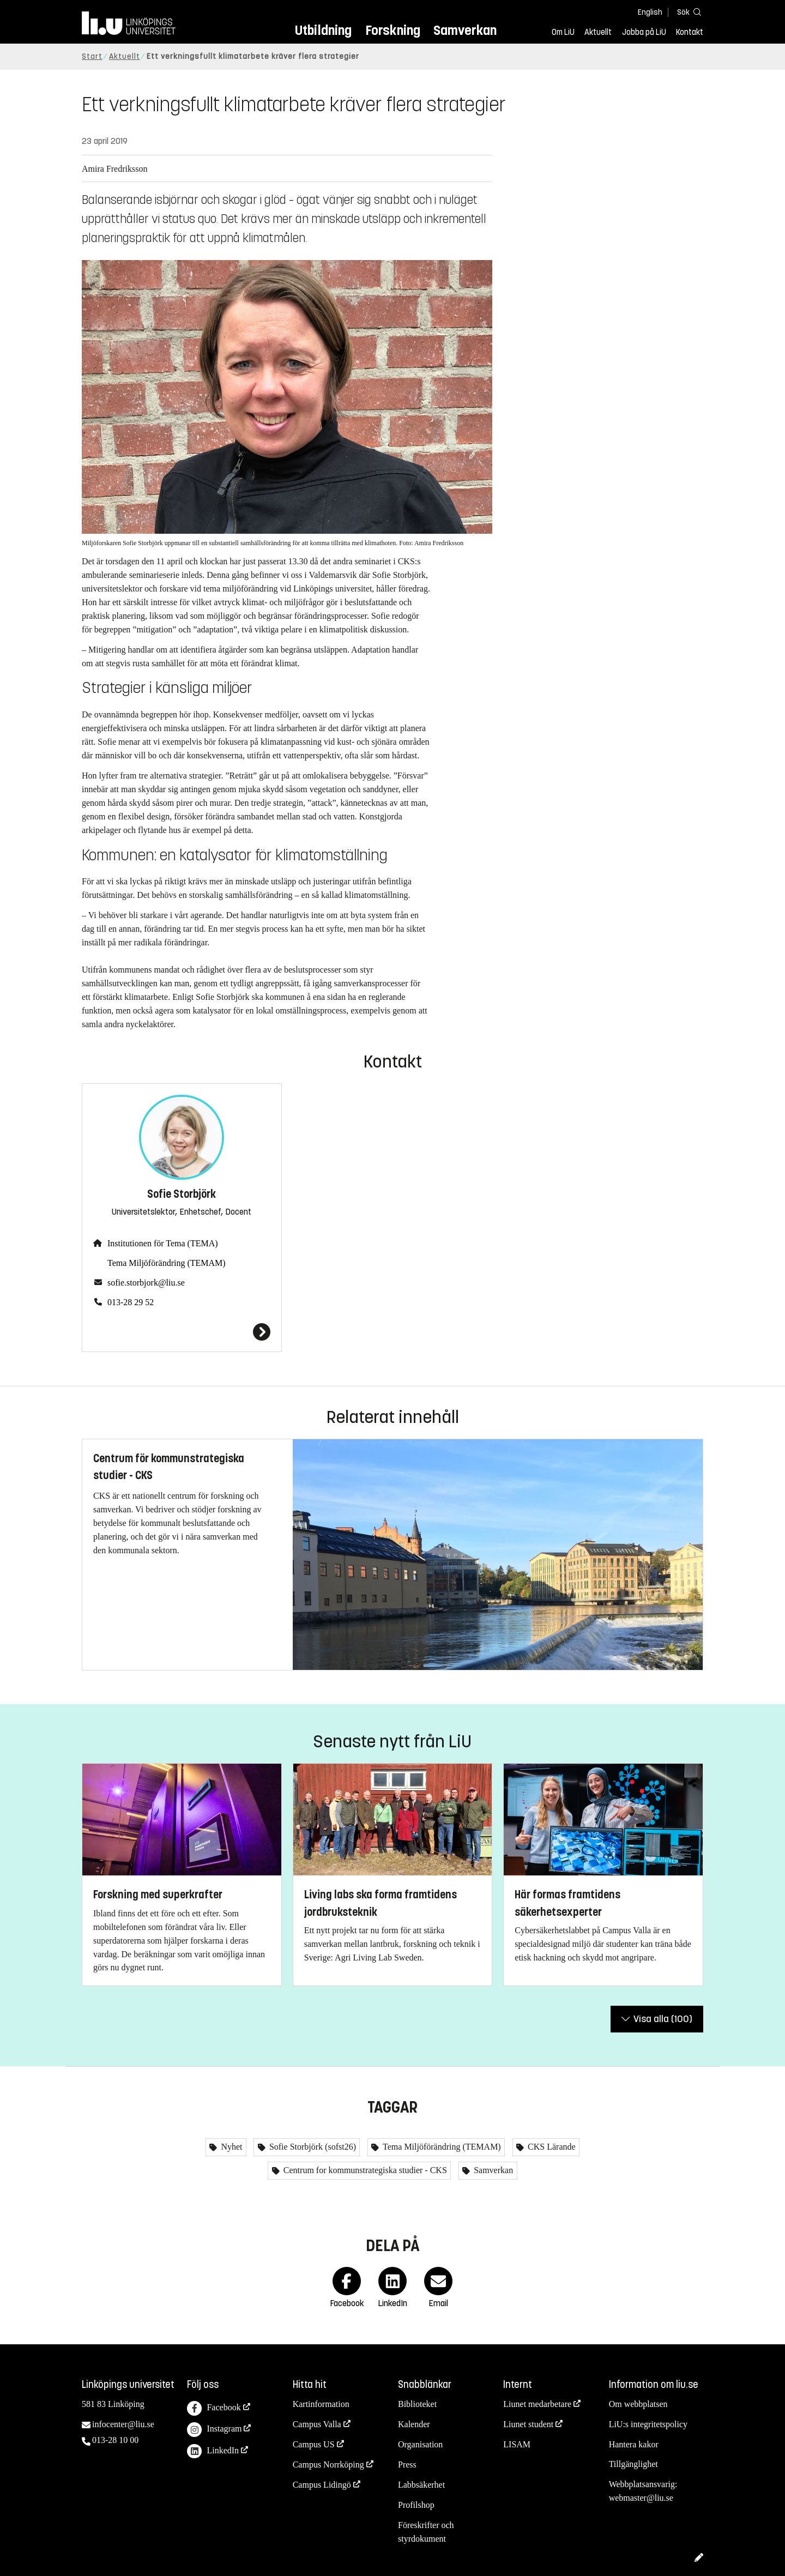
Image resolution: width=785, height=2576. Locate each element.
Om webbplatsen (638, 2404)
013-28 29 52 (130, 1302)
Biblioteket (417, 2404)
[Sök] (687, 11)
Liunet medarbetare (537, 2404)
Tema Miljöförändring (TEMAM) (166, 1263)
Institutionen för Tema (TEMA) (162, 1243)
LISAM (516, 2444)
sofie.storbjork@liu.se (146, 1282)
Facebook (213, 2408)
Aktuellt (598, 32)
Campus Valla (317, 2424)
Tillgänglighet (633, 2464)
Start (92, 56)
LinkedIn (213, 2451)
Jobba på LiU (644, 32)
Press (407, 2464)
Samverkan (465, 30)
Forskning (392, 30)
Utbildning (323, 30)
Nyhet (230, 2146)
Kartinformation (321, 2404)
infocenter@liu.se (123, 2424)
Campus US (314, 2444)
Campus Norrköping (328, 2464)
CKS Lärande (551, 2146)
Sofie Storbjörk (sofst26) (311, 2146)
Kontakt (689, 32)
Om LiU (563, 32)
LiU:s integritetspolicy (648, 2424)
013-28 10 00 (115, 2440)
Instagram (214, 2429)
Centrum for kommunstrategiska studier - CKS (364, 2170)
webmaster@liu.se (641, 2497)
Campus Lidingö (322, 2484)
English (650, 12)
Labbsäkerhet (421, 2484)
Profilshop (416, 2504)
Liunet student (528, 2424)
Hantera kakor (634, 2444)
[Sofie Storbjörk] (181, 1332)
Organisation (420, 2444)
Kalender (414, 2424)
